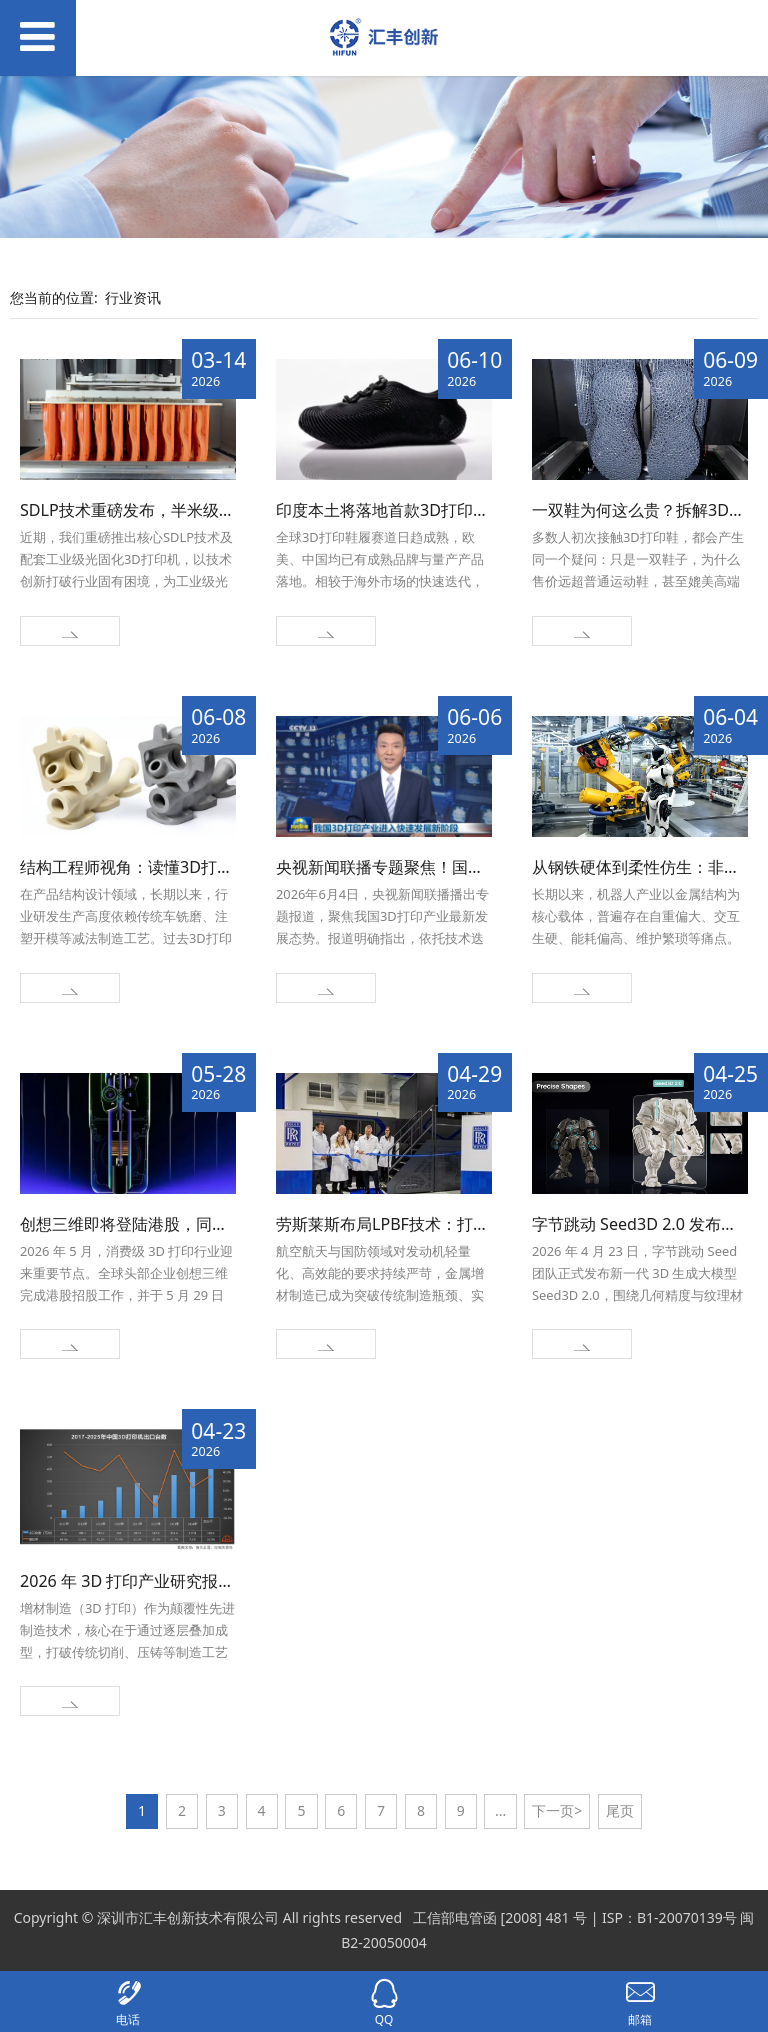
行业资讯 (133, 297)
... (500, 1810)
